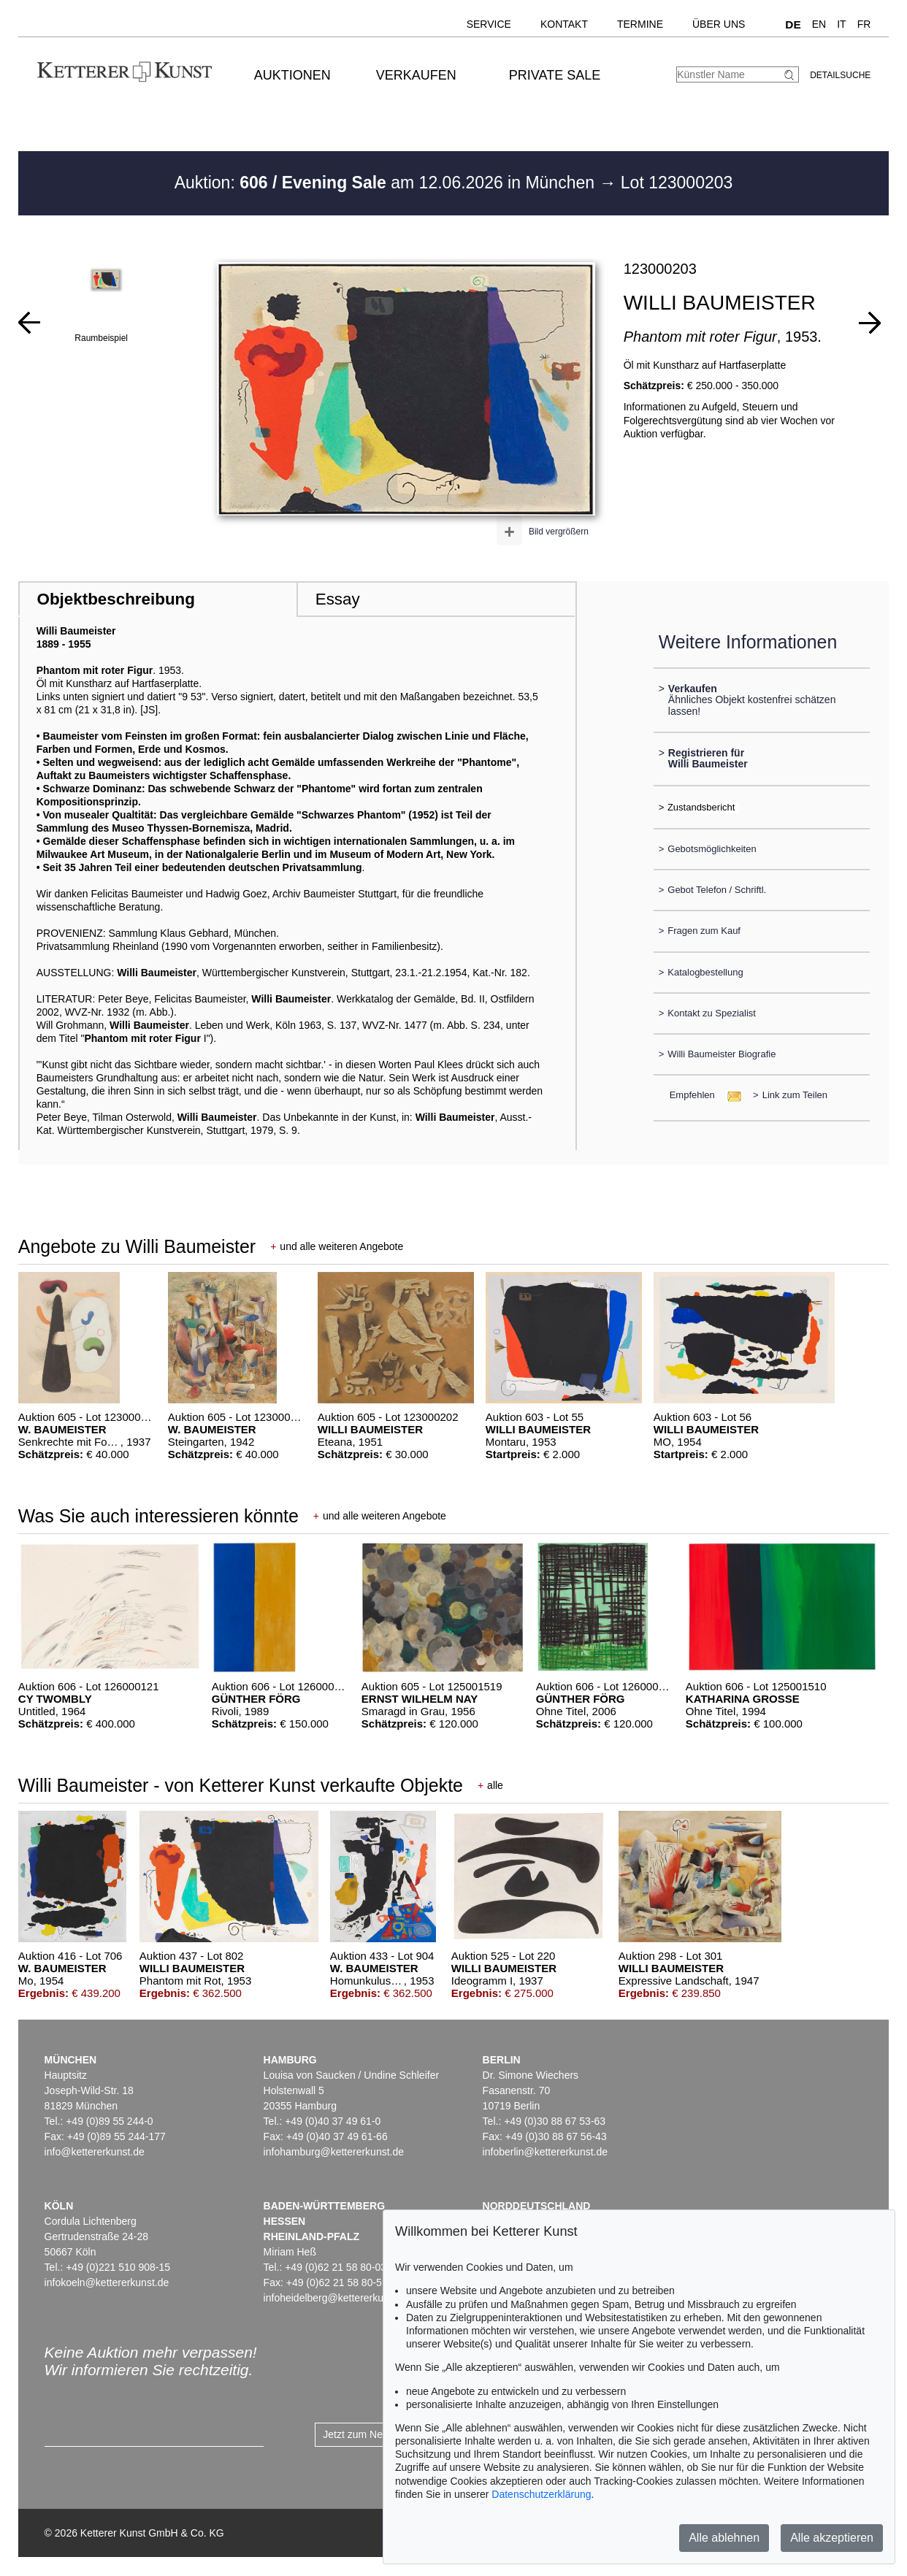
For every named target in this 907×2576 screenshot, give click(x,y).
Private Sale (554, 75)
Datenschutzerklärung (541, 2494)
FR (864, 24)
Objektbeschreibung (115, 599)
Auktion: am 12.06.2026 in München (387, 182)
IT (841, 24)
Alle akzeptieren (831, 2537)
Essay (337, 599)
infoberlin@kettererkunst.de (545, 2152)
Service (489, 24)
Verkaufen (416, 75)
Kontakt (564, 24)
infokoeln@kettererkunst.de (107, 2282)
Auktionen (292, 75)
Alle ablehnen (724, 2537)
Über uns (718, 24)
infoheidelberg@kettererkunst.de (338, 2298)
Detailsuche (840, 75)
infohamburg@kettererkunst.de (334, 2152)
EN (819, 24)
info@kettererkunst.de (95, 2152)
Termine (640, 24)
